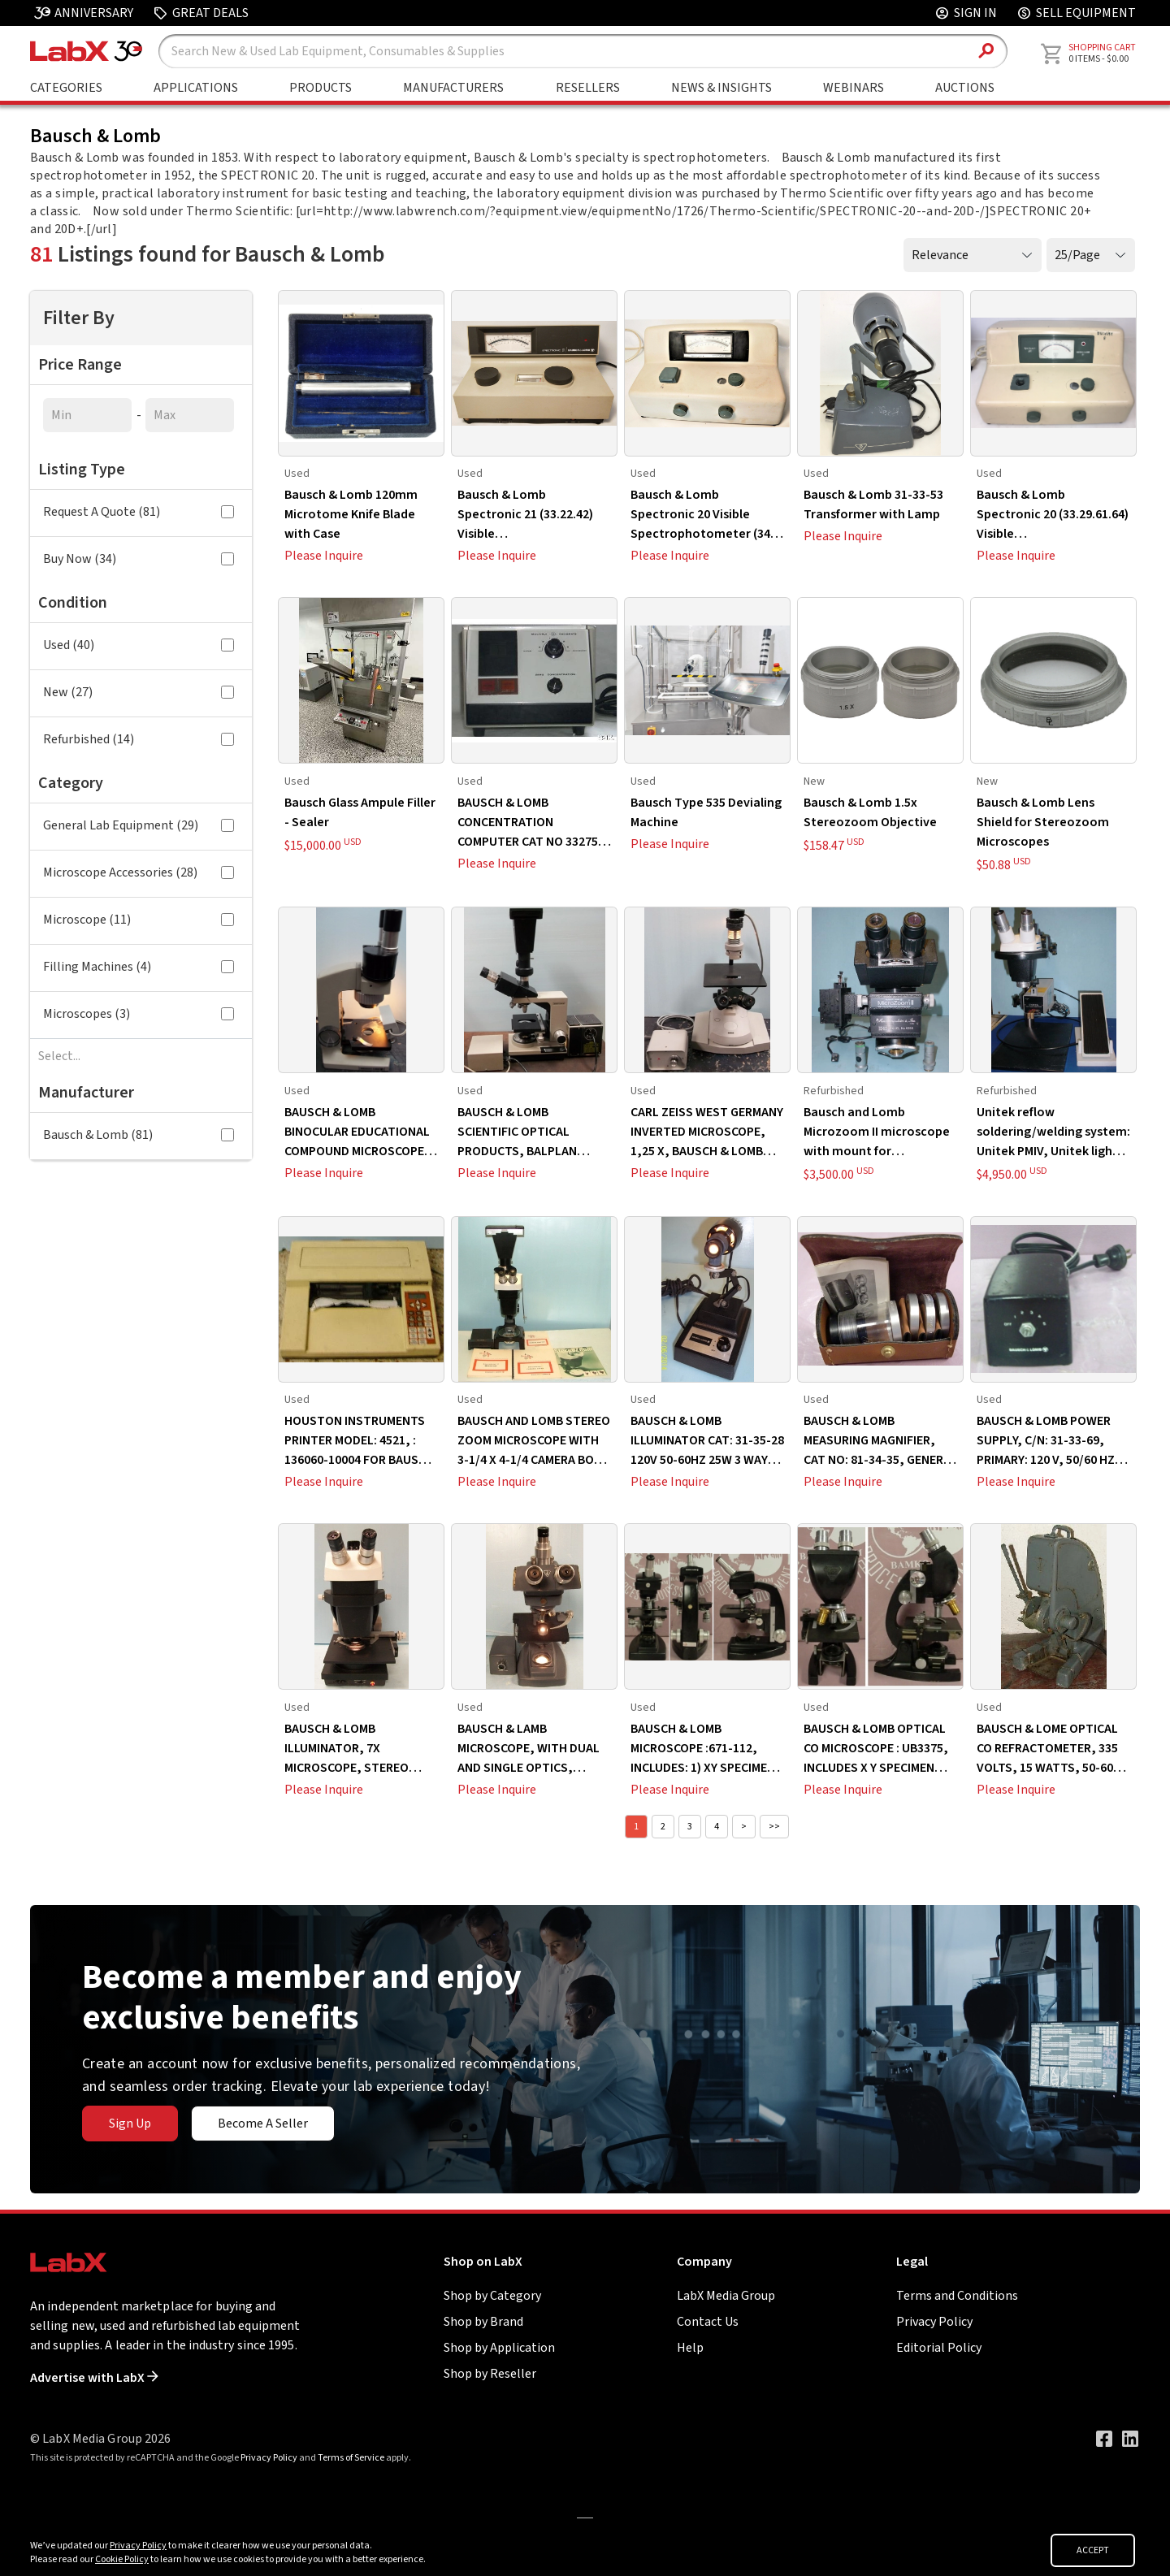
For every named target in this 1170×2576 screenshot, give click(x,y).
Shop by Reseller (490, 2374)
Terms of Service (351, 2458)
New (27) (138, 692)
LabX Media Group (726, 2296)
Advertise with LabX (94, 2378)
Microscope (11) (138, 920)
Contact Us (708, 2322)
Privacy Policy (934, 2322)
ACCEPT (1093, 2550)
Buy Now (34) (138, 559)
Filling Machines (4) (138, 967)
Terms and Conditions (957, 2296)
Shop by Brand (483, 2322)
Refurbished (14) (138, 739)
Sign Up (130, 2123)
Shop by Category (492, 2296)
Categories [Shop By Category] (66, 88)
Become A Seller (263, 2123)
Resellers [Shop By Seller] (588, 88)
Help (690, 2348)
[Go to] (585, 2517)
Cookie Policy (122, 2559)
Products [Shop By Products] (320, 88)
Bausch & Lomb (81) (138, 1135)
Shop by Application (499, 2348)
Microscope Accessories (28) (138, 872)
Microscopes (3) (138, 1014)
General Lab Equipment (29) (138, 825)
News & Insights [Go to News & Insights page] (721, 88)
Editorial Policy (939, 2348)
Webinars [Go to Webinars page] (853, 88)
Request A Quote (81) (138, 512)
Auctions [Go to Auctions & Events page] (964, 88)
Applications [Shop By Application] (196, 88)
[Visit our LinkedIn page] (1130, 2439)
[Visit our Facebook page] (1104, 2439)
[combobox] (141, 1056)
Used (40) (138, 645)
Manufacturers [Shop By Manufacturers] (453, 88)
